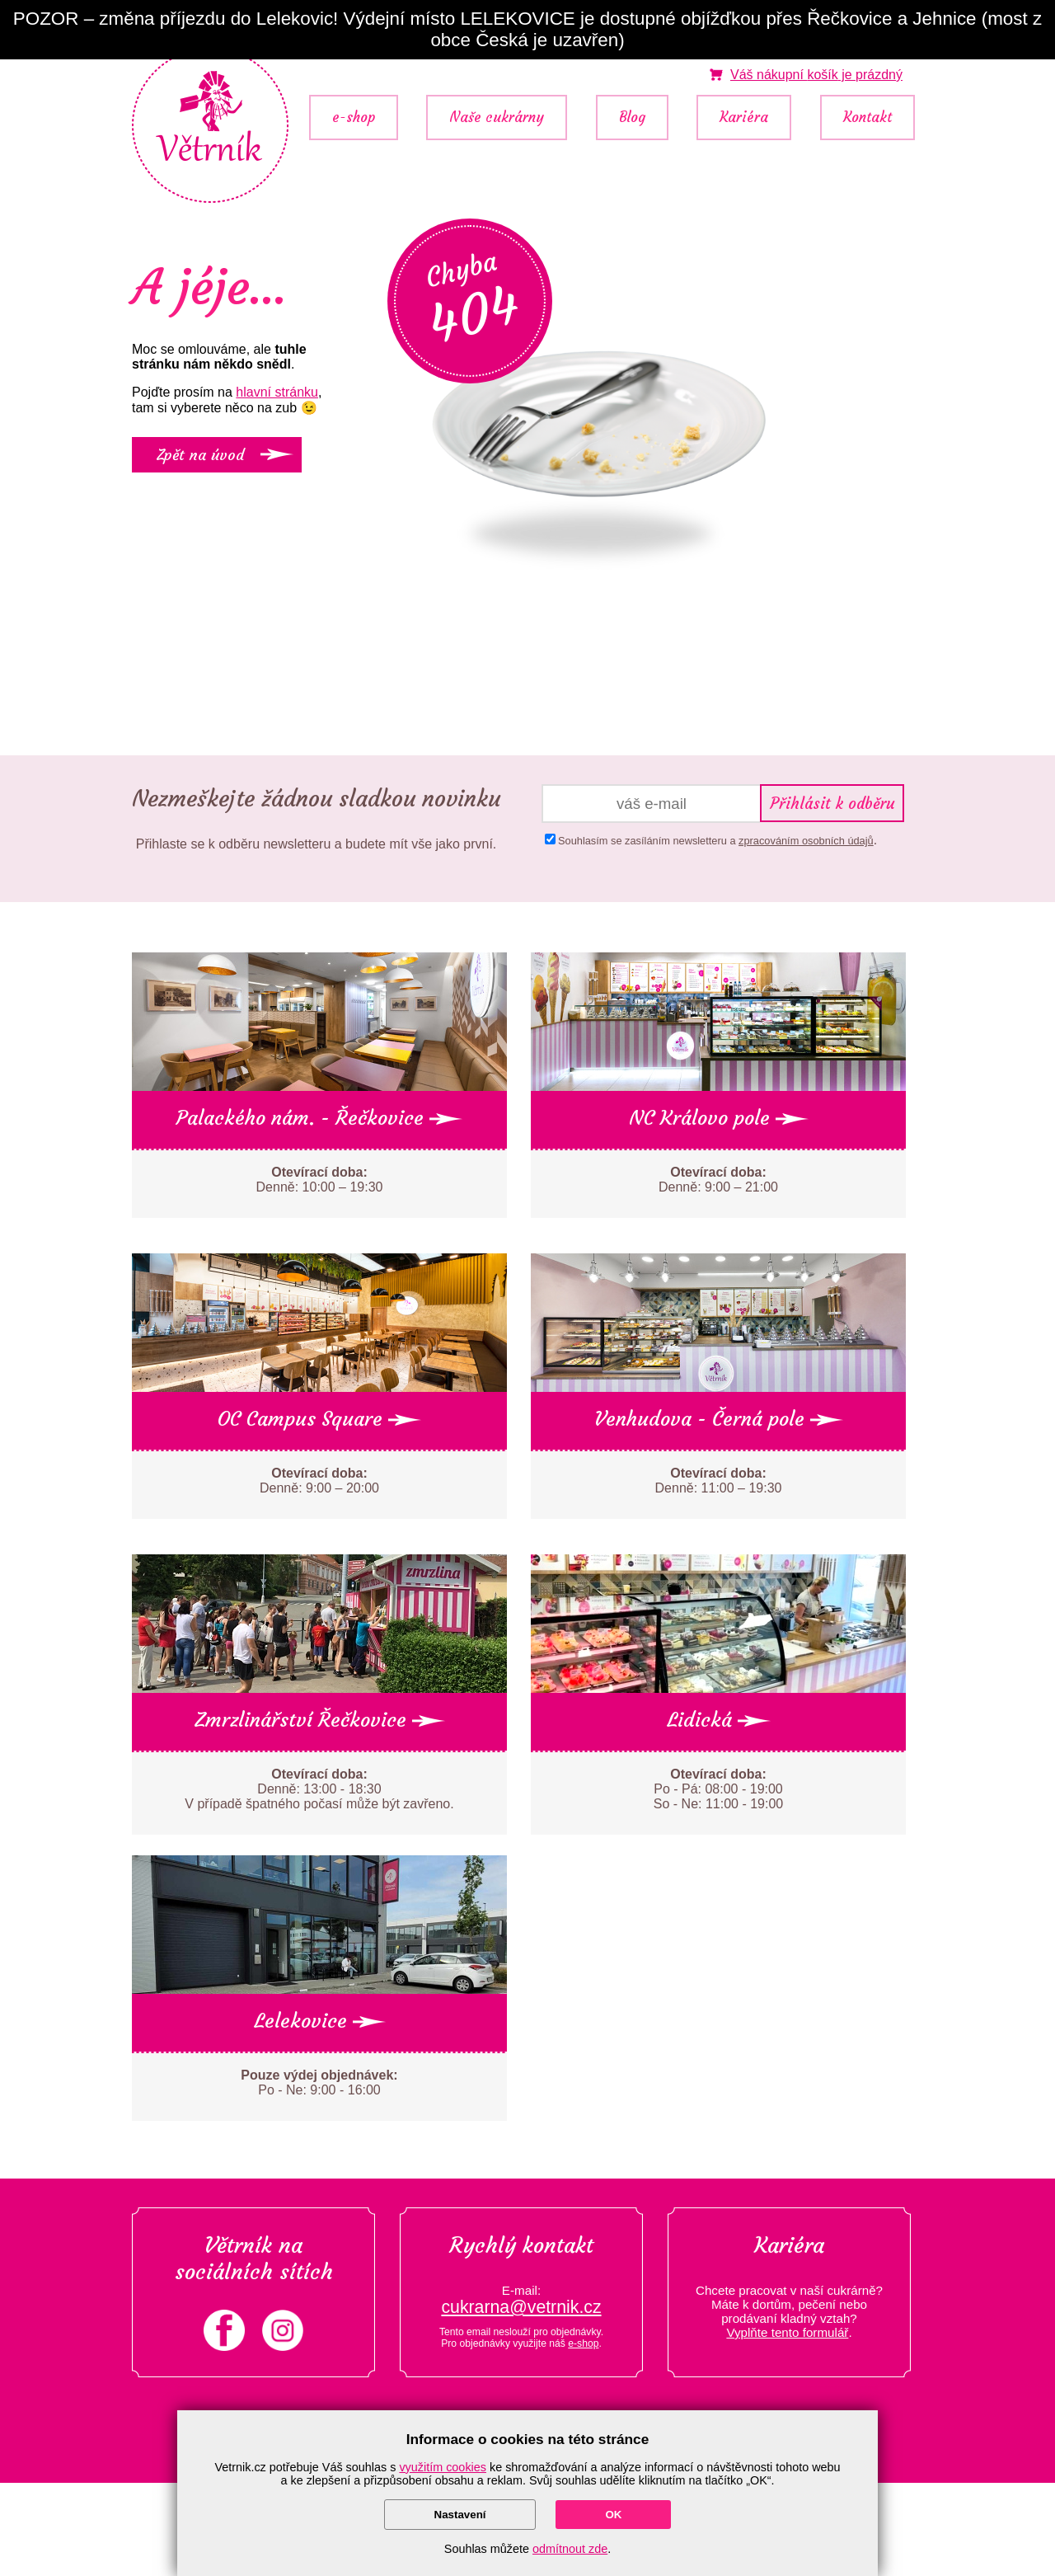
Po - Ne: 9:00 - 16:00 (319, 2082)
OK (613, 2514)
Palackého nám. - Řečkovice (319, 1118)
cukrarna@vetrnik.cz (521, 2307)
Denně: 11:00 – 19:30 (718, 1480)
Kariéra (744, 117)
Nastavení (460, 2514)
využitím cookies (442, 2467)
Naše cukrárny (496, 117)
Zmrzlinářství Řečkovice (320, 1720)
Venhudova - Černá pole (718, 1419)
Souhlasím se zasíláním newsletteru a (716, 840)
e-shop (353, 117)
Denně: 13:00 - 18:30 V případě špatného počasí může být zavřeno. (319, 1789)
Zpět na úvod (200, 454)
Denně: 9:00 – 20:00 (319, 1480)
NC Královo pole (719, 1118)
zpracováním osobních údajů (806, 840)
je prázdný (816, 75)
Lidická (719, 1720)
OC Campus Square (319, 1419)
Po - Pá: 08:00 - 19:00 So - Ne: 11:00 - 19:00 (718, 1789)
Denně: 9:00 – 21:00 (718, 1179)
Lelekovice (320, 2021)
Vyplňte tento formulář (787, 2332)
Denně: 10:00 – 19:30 (319, 1179)
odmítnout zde (569, 2548)
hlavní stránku (277, 392)
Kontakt (867, 117)
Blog (632, 117)
